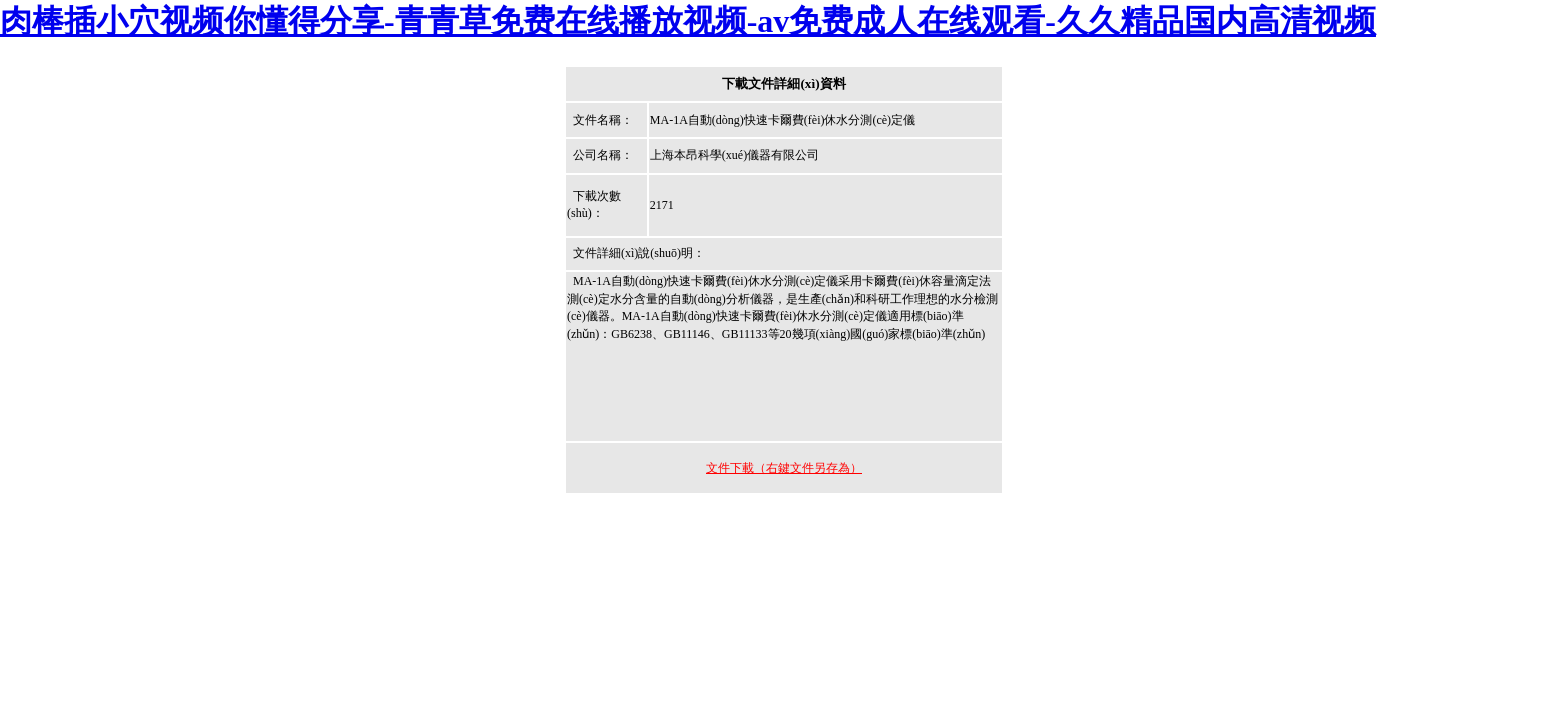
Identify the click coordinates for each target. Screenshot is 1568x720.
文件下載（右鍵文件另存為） (784, 468)
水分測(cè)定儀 (799, 281)
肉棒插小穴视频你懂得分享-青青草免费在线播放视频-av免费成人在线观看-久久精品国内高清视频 (688, 21)
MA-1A (641, 316)
